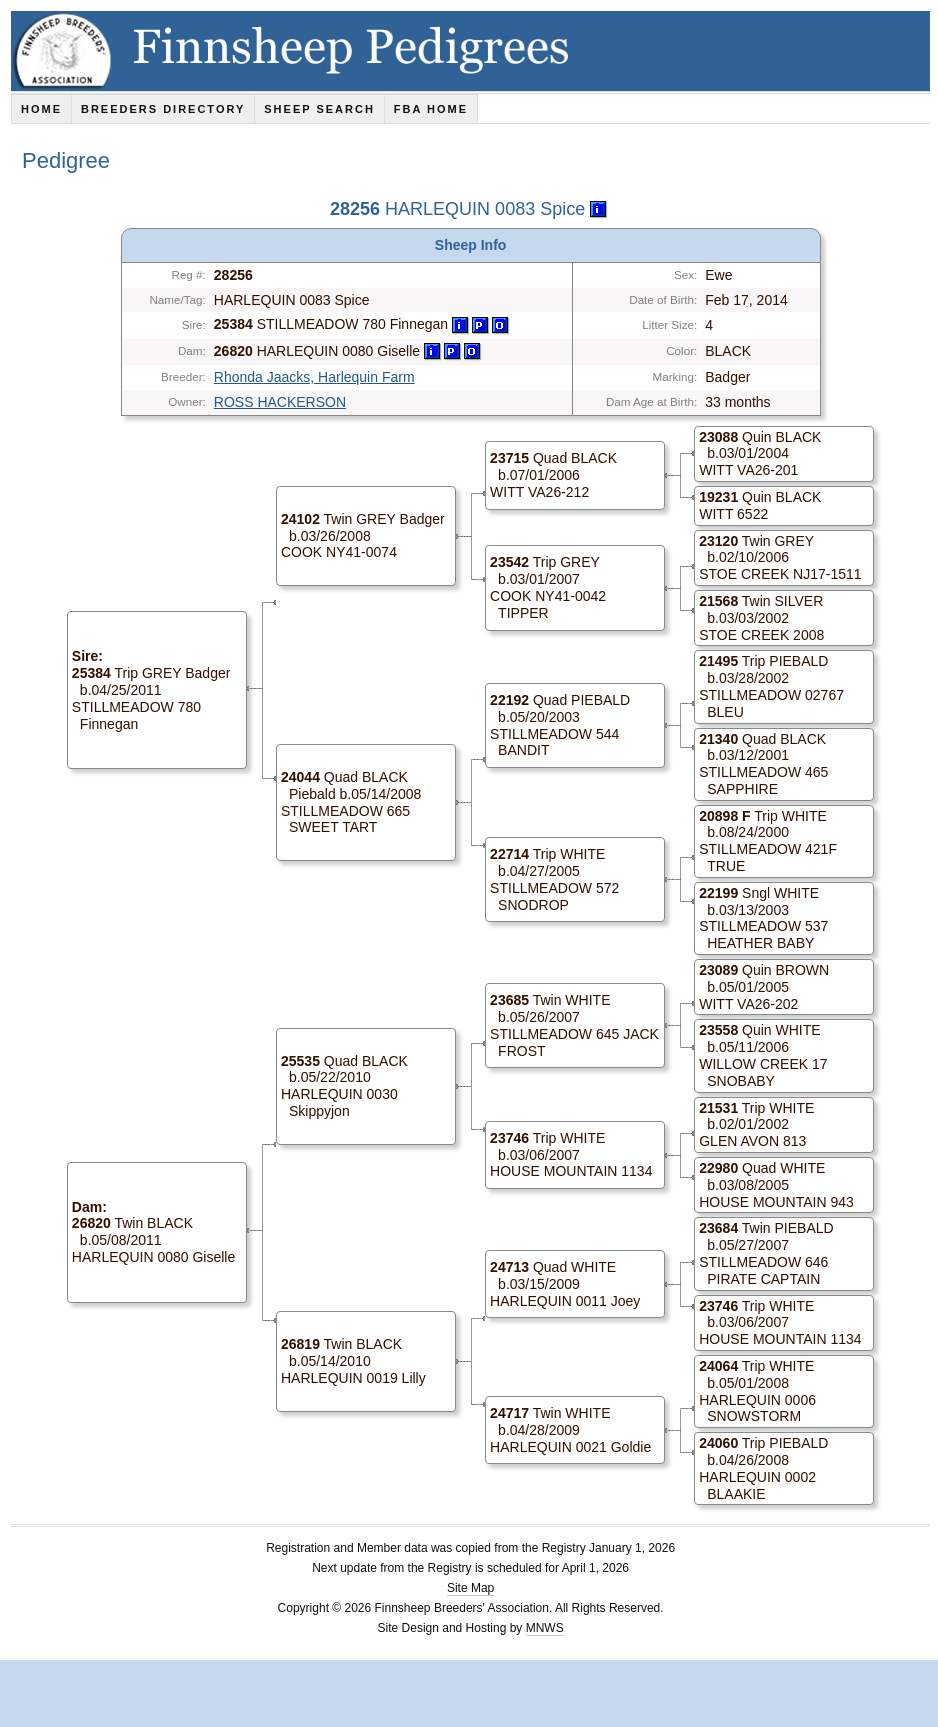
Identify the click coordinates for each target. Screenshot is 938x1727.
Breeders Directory (163, 109)
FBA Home (431, 109)
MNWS (545, 1628)
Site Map (470, 1588)
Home (41, 109)
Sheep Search (319, 109)
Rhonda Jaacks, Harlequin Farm (314, 377)
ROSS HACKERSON (280, 402)
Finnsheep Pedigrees (474, 51)
